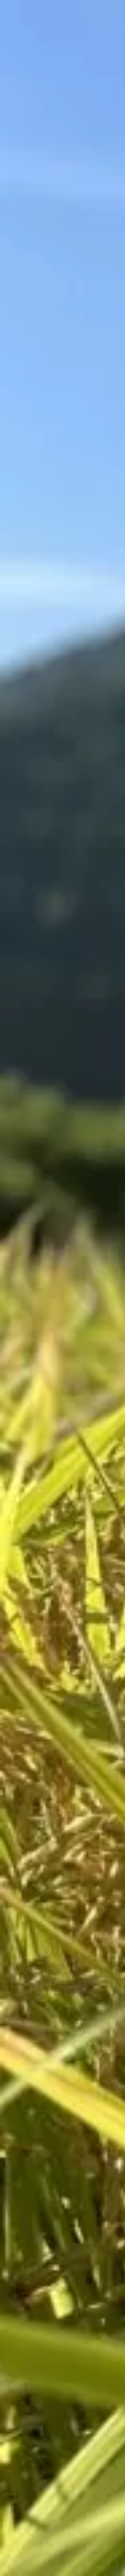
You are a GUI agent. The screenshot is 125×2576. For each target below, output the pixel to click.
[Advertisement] (62, 187)
